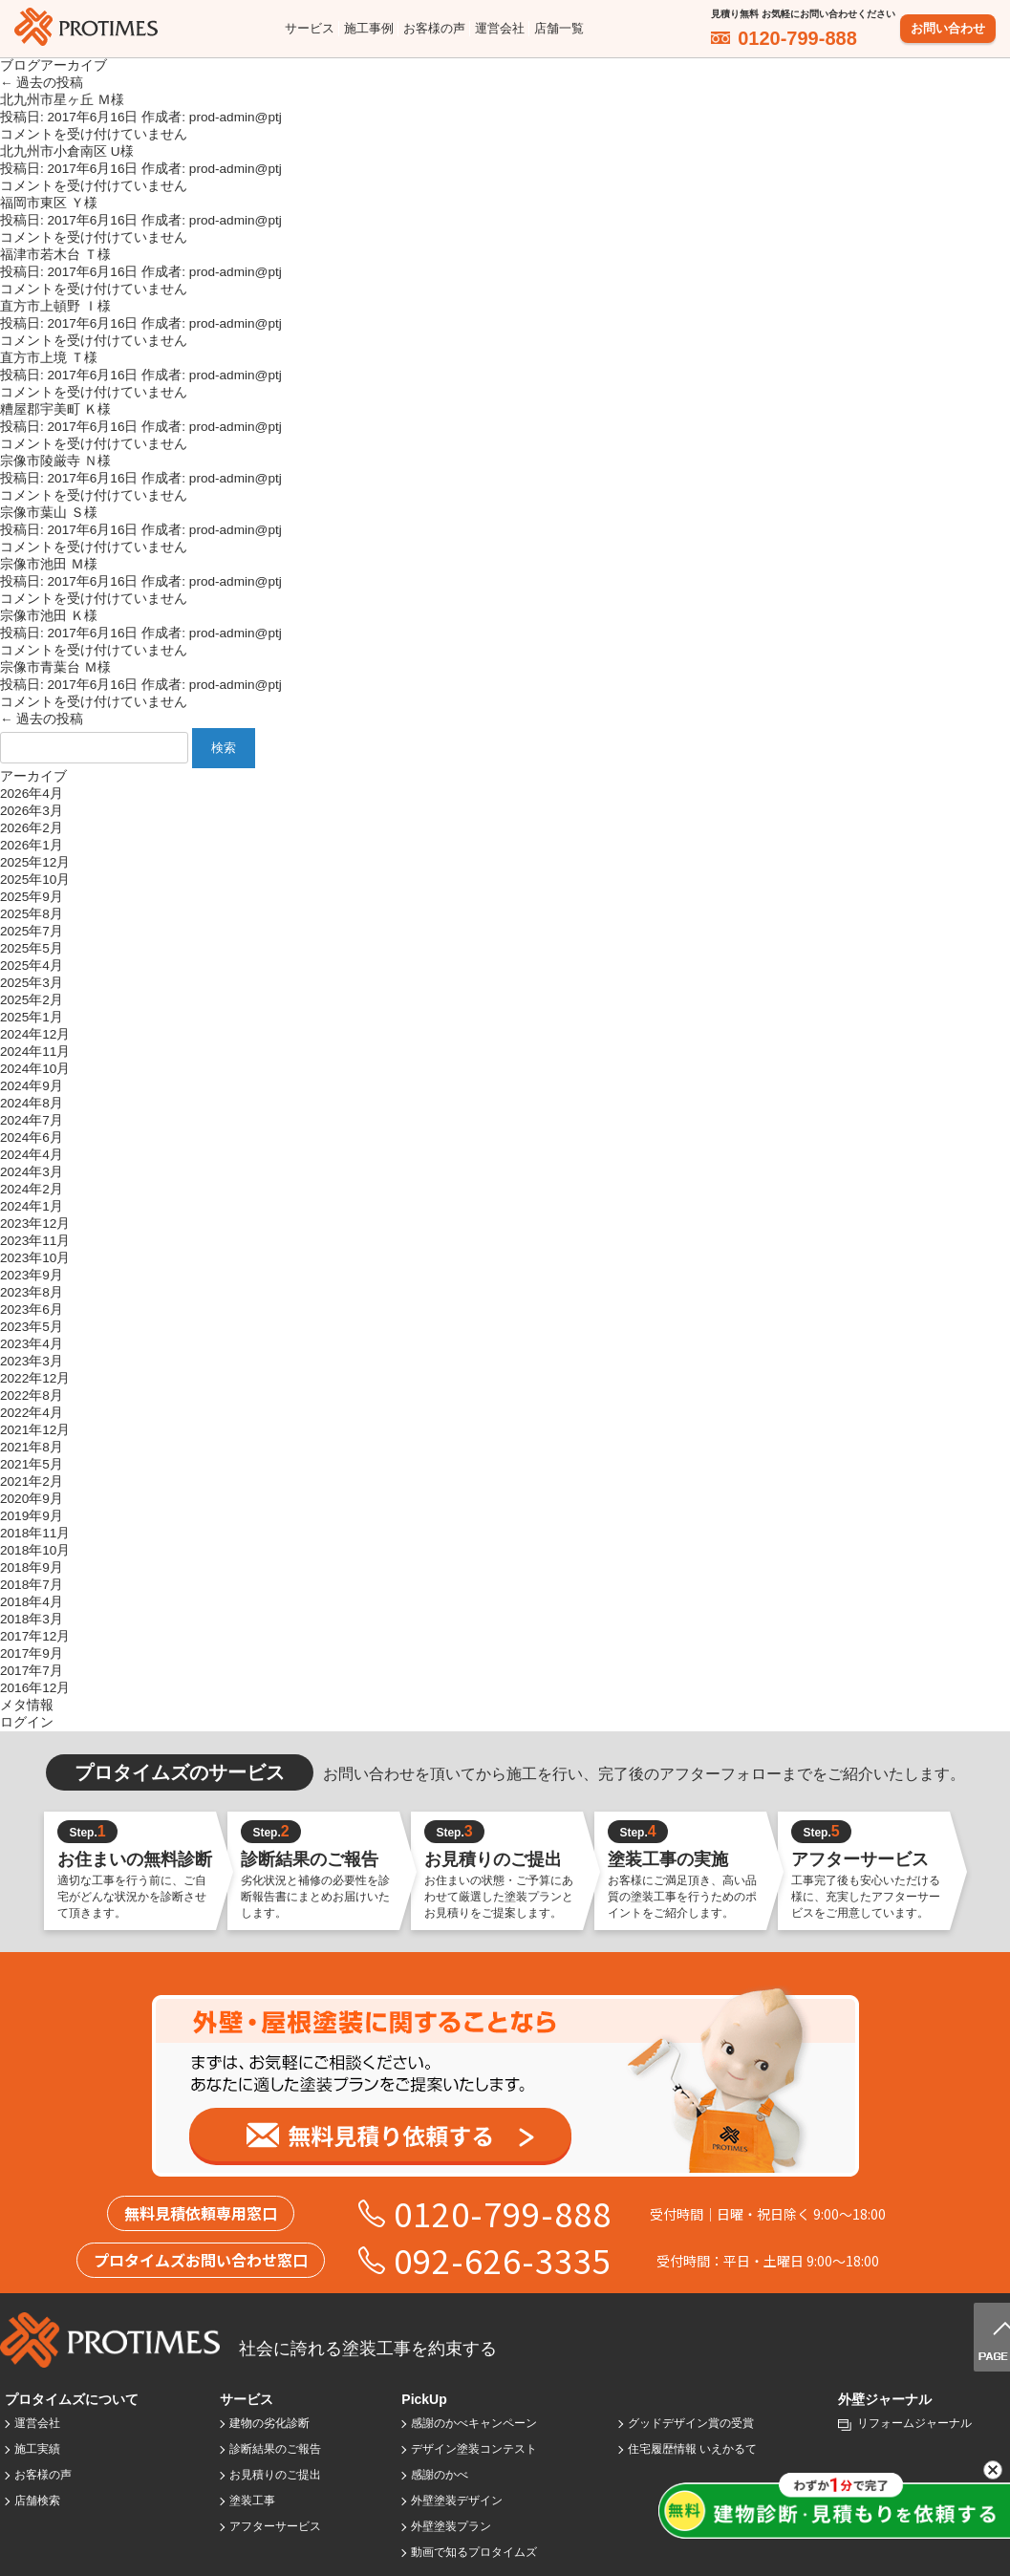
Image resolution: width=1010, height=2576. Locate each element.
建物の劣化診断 (269, 2423)
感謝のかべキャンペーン (474, 2423)
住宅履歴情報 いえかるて (692, 2449)
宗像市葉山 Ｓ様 (48, 512)
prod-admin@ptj (235, 117)
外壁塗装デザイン (457, 2500)
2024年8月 (31, 1103)
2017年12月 (35, 1636)
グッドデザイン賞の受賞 (691, 2423)
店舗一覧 (559, 28)
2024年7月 (31, 1120)
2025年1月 (31, 1017)
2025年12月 (35, 862)
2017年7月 (31, 1671)
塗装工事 (252, 2500)
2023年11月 (35, 1241)
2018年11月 (35, 1533)
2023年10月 (35, 1258)
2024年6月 (31, 1137)
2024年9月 (31, 1086)
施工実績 (37, 2449)
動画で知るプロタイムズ (474, 2552)
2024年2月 (31, 1189)
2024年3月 (31, 1172)
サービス (309, 28)
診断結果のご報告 (275, 2449)
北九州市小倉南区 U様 (67, 151)
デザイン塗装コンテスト (474, 2449)
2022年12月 (35, 1378)
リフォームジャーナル (914, 2423)
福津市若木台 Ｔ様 (55, 254)
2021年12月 (35, 1430)
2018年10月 (35, 1550)
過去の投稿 (41, 82)
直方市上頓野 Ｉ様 (55, 306)
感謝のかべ (439, 2474)
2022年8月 (31, 1395)
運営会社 (500, 28)
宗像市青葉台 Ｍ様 (55, 667)
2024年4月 (31, 1155)
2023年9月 (31, 1275)
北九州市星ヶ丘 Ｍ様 (62, 100)
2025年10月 (35, 879)
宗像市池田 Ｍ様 (48, 564)
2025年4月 (31, 965)
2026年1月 (31, 845)
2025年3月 (31, 983)
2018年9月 (31, 1567)
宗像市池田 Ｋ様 (48, 616)
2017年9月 (31, 1653)
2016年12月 (35, 1688)
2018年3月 (31, 1619)
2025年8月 (31, 914)
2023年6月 (31, 1309)
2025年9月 (31, 897)
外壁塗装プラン (451, 2526)
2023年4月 (31, 1344)
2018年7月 (31, 1585)
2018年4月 (31, 1602)
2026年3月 (31, 811)
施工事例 (369, 28)
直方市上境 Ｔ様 (48, 358)
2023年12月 (35, 1223)
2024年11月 (35, 1051)
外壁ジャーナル (885, 2399)
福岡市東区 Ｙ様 (48, 203)
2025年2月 (31, 1000)
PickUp (423, 2399)
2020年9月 (31, 1499)
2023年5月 (31, 1327)
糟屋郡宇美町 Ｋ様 (55, 409)
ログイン (27, 1722)
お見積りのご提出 (275, 2474)
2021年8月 (31, 1447)
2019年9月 (31, 1516)
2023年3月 (31, 1361)
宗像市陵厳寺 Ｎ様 (55, 461)
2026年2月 (31, 828)
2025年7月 (31, 931)
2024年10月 (35, 1069)
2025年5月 (31, 948)
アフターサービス (275, 2526)
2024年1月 (31, 1206)
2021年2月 (31, 1481)
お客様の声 (434, 28)
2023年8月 (31, 1292)
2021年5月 (31, 1464)
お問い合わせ (948, 28)
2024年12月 (35, 1034)
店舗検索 (37, 2500)
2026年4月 (31, 793)
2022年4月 (31, 1413)
